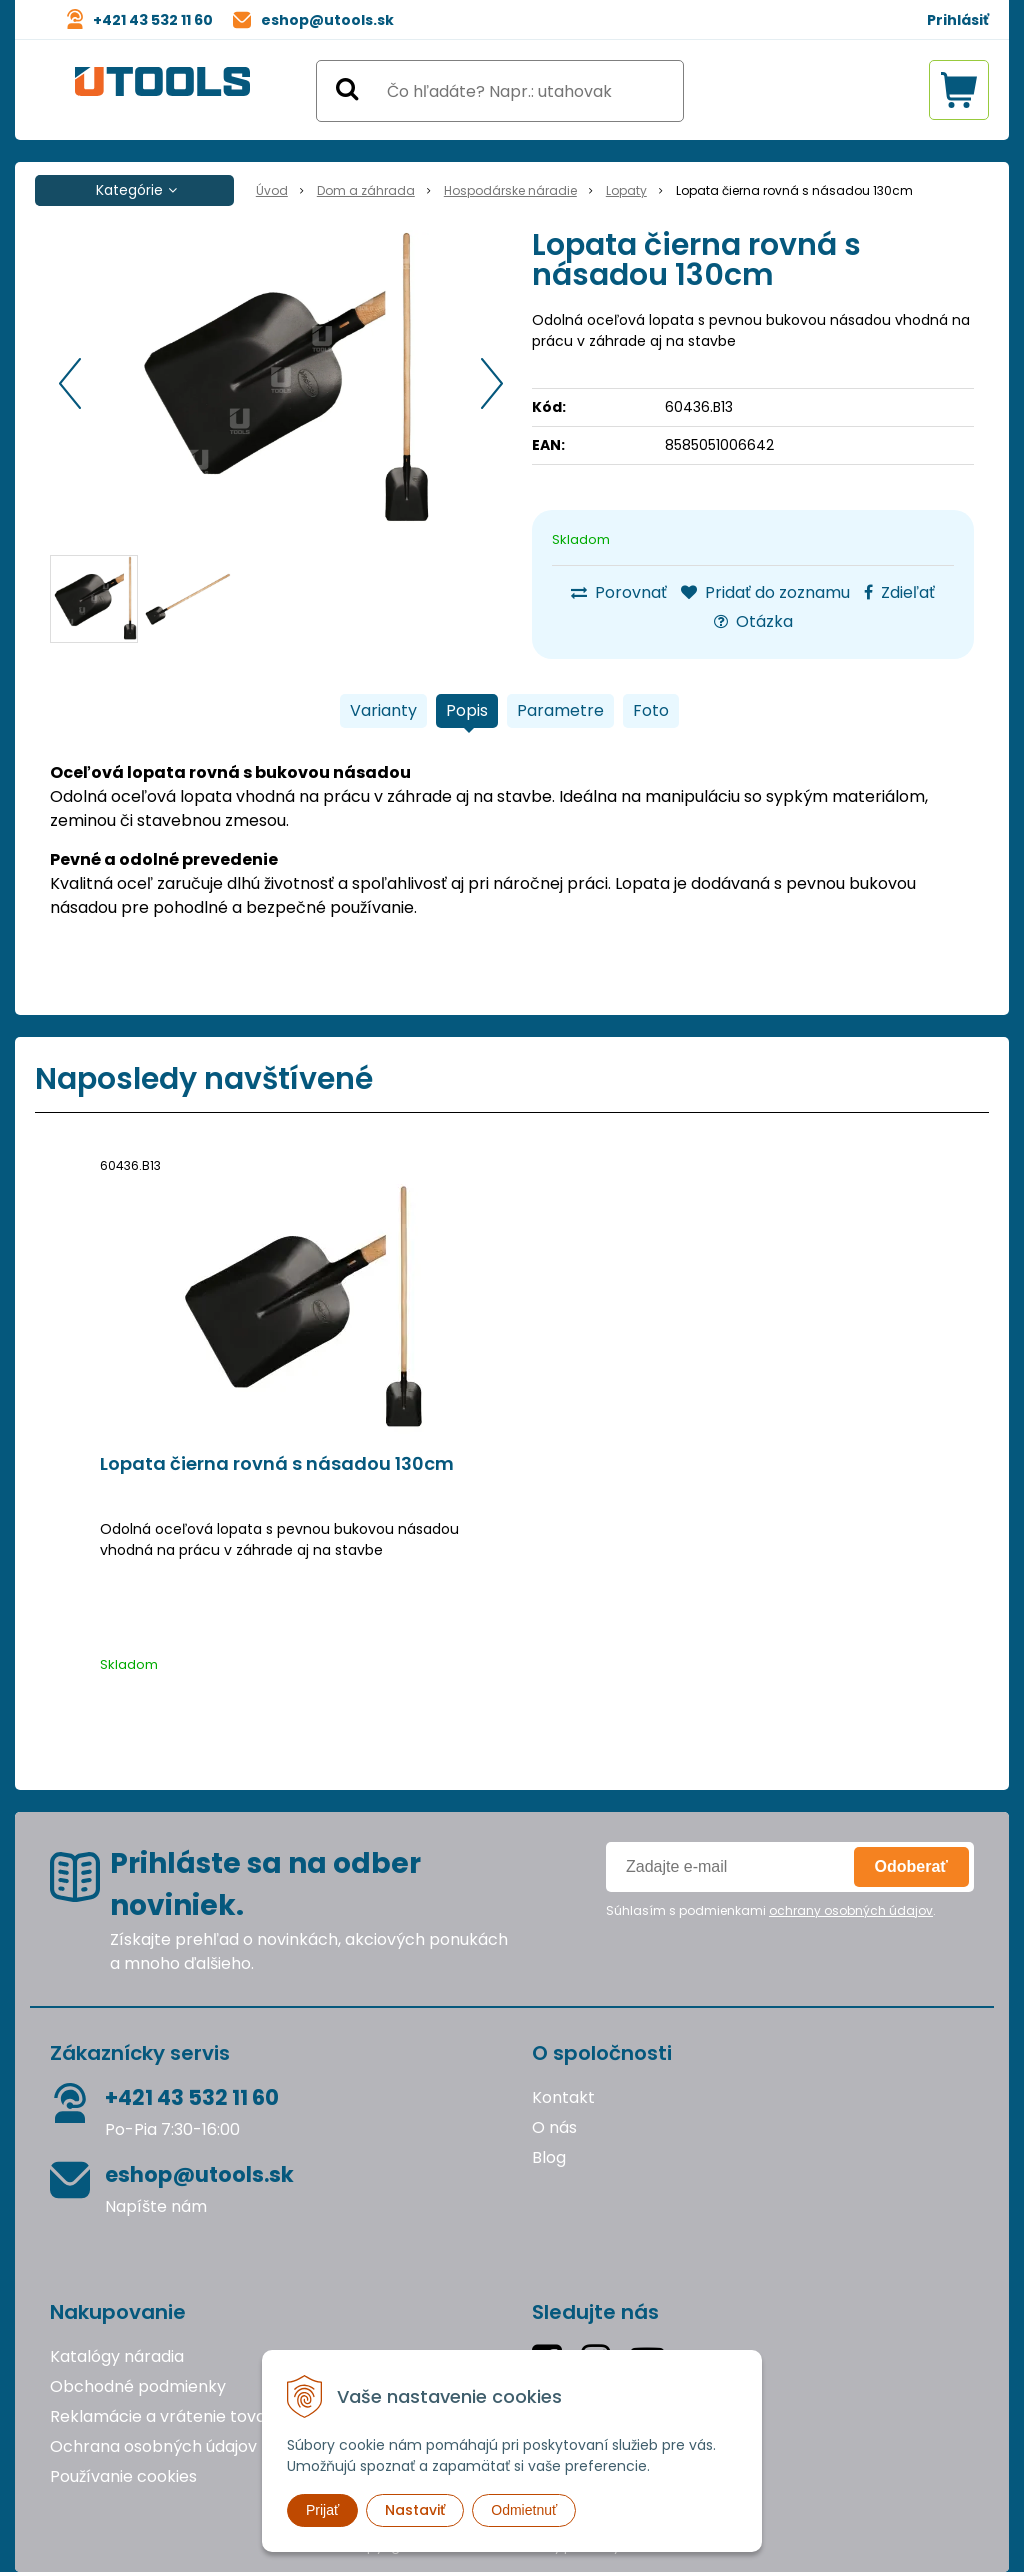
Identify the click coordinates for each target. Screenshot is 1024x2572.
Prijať (322, 2510)
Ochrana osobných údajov (153, 2446)
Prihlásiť (958, 20)
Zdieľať (899, 592)
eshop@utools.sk (327, 20)
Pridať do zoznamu (765, 592)
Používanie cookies (123, 2476)
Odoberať (911, 1866)
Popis (467, 710)
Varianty (383, 710)
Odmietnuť (524, 2510)
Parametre (560, 710)
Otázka (753, 621)
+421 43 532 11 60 (153, 20)
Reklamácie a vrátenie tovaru (166, 2416)
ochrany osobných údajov (851, 1910)
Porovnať (619, 592)
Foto (651, 710)
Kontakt (563, 2097)
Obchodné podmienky (138, 2386)
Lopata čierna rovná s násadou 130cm (277, 1464)
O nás (554, 2127)
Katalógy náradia (117, 2356)
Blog (549, 2157)
